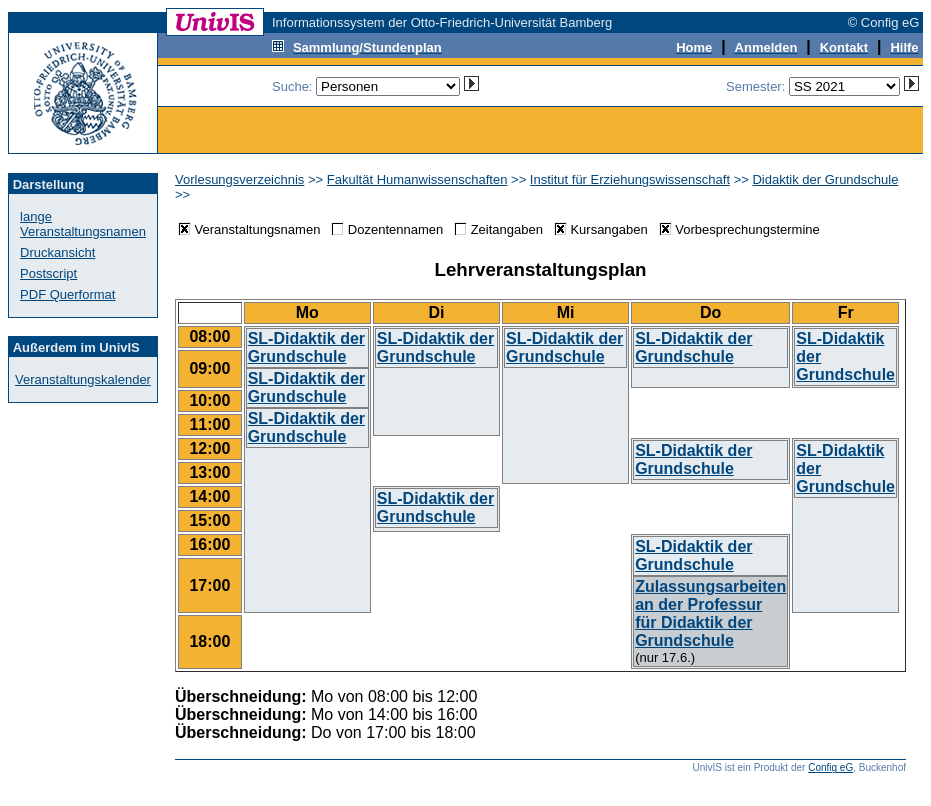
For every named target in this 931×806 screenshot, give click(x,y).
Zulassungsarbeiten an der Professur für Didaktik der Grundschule (710, 613)
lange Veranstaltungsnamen (83, 224)
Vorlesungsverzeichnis (239, 179)
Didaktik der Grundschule (825, 179)
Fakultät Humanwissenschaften (417, 179)
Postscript (48, 273)
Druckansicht (57, 252)
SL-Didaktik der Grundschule (306, 347)
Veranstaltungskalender (83, 379)
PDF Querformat (67, 294)
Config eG (830, 767)
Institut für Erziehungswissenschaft (630, 179)
